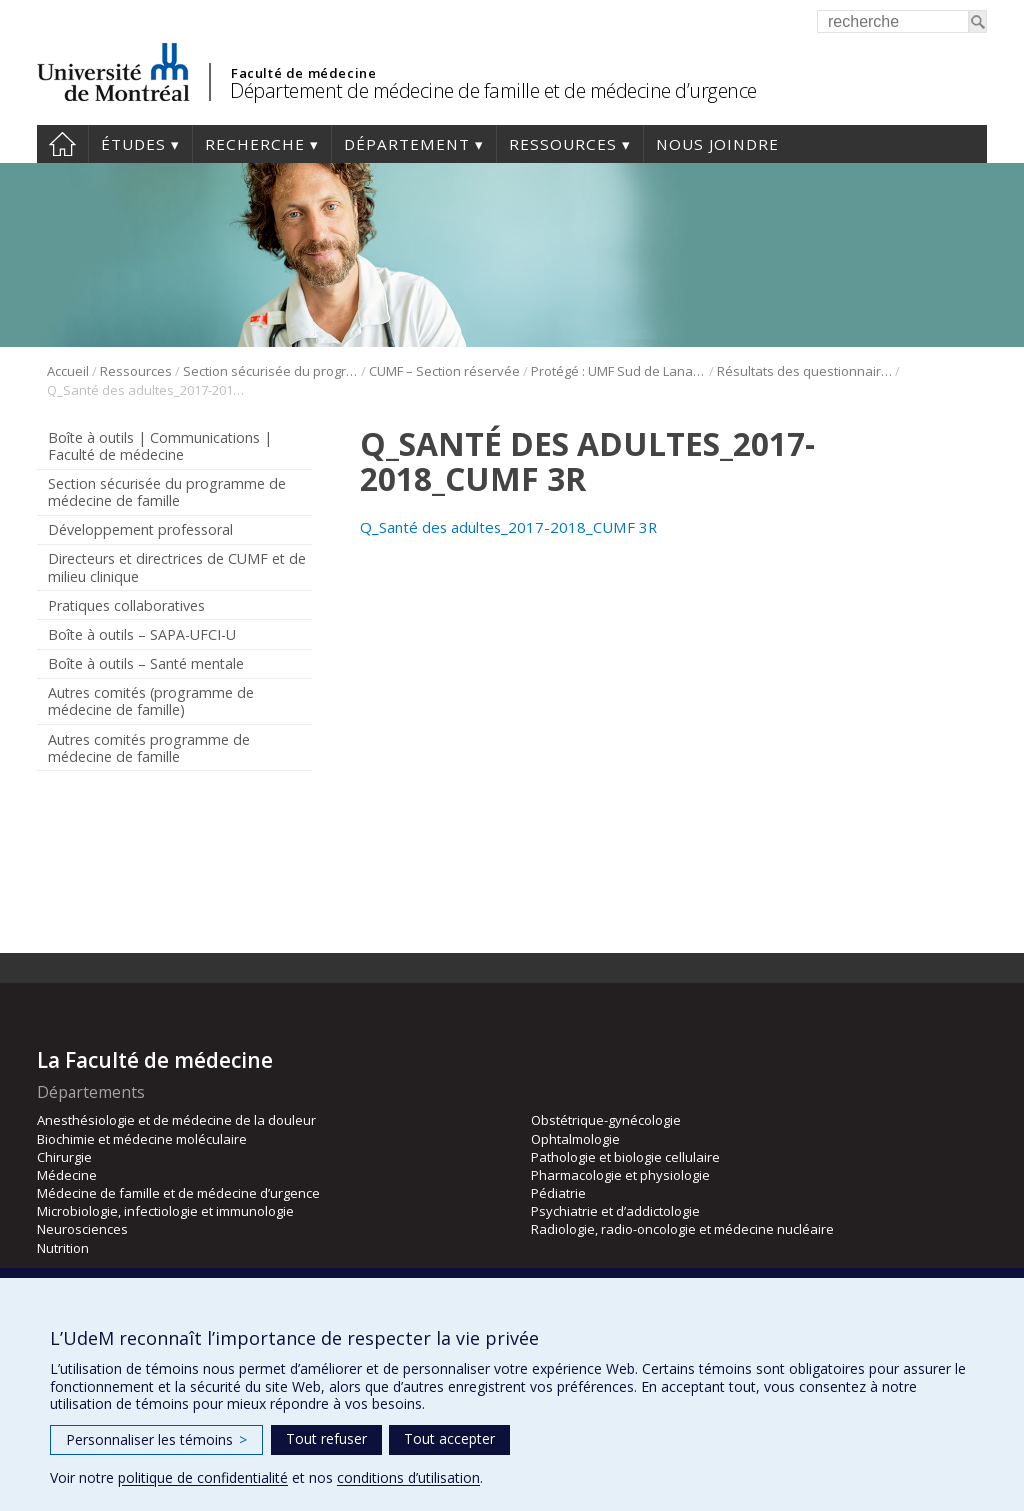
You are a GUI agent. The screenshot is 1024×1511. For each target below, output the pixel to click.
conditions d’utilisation (408, 1477)
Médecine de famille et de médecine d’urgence (178, 1193)
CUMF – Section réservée (444, 371)
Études (133, 144)
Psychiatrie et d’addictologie (615, 1211)
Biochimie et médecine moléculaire (142, 1139)
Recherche (255, 144)
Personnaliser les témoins (156, 1439)
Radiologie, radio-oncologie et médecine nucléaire (682, 1229)
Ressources (563, 144)
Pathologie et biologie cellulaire (625, 1157)
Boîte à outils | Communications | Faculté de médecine (160, 446)
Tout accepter (449, 1438)
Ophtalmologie (575, 1139)
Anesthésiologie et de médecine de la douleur (176, 1120)
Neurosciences (82, 1229)
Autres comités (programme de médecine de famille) (151, 701)
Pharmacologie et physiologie (620, 1175)
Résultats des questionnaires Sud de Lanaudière (804, 371)
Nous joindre (717, 144)
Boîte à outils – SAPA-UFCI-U (142, 634)
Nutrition (63, 1248)
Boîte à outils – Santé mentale (146, 663)
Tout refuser (326, 1438)
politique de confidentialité (203, 1477)
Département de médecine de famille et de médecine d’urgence (493, 90)
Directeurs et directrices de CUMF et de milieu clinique (177, 567)
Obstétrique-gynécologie (606, 1120)
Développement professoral (140, 529)
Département (407, 144)
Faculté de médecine (303, 73)
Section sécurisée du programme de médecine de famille (270, 371)
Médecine (67, 1175)
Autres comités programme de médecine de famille (149, 748)
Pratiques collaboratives (126, 605)
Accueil (62, 144)
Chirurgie (64, 1157)
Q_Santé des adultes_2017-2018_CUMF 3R (508, 527)
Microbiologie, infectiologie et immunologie (165, 1211)
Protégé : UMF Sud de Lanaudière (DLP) (618, 371)
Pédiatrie (558, 1193)
